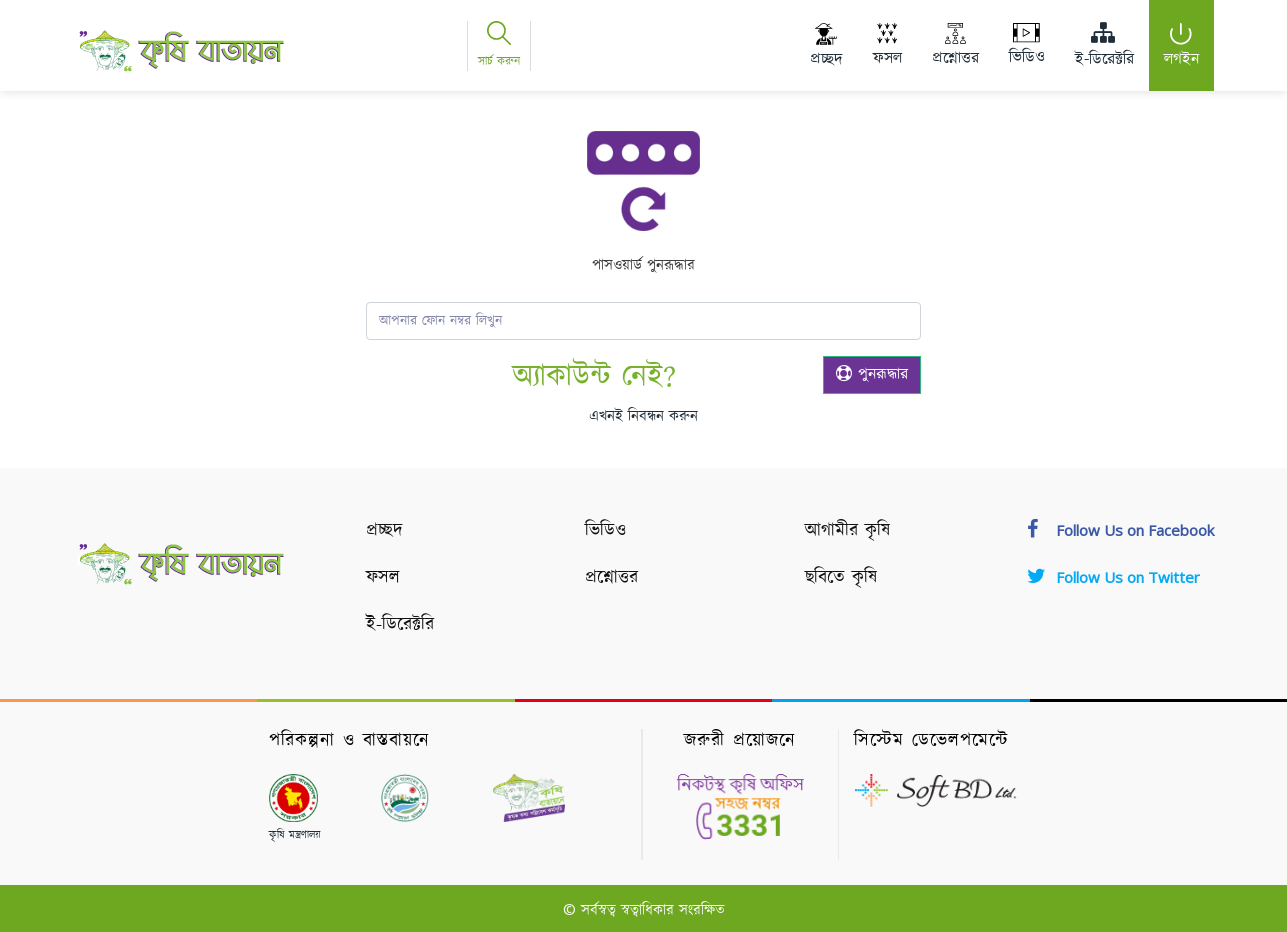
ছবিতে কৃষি (841, 578)
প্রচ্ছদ (384, 531)
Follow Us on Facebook (1120, 530)
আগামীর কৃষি (847, 531)
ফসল (383, 578)
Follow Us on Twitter (1113, 577)
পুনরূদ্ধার (872, 374)
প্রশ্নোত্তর (611, 578)
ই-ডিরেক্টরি (400, 625)
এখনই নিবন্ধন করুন (643, 416)
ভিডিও (605, 531)
